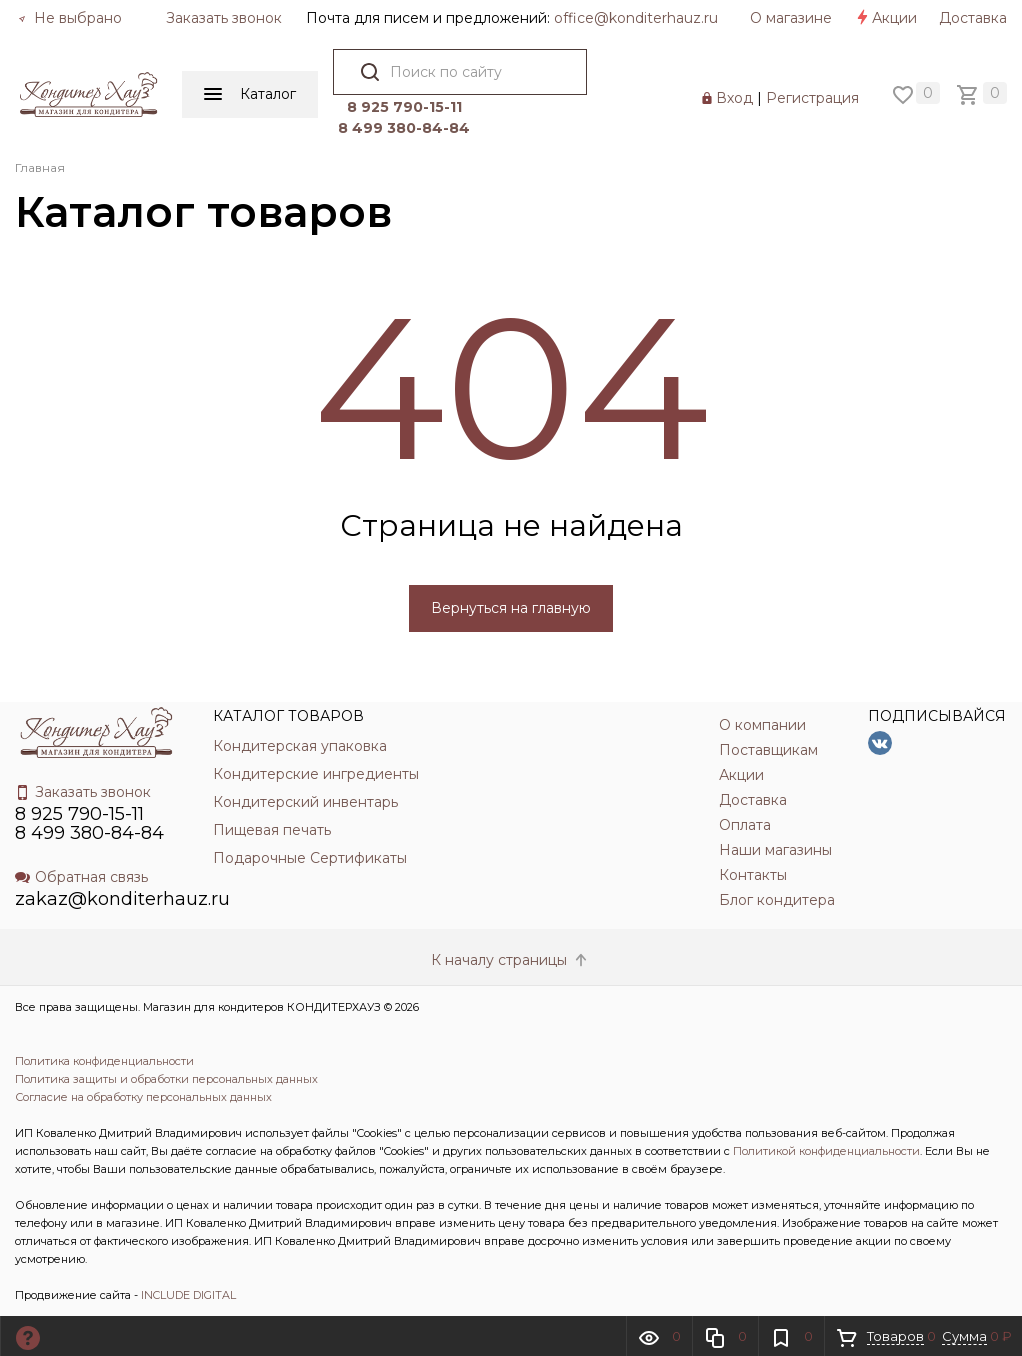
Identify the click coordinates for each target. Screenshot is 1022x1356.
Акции (885, 18)
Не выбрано (70, 18)
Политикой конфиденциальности (826, 1151)
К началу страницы (511, 960)
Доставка (973, 18)
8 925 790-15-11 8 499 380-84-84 (89, 823)
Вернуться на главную (511, 608)
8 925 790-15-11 (404, 107)
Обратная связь (81, 877)
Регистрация (812, 98)
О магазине (791, 18)
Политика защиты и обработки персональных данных (166, 1079)
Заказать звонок (224, 18)
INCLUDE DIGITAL (188, 1295)
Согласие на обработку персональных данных (143, 1097)
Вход (734, 98)
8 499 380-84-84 (404, 128)
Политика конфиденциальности (104, 1061)
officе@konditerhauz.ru (636, 18)
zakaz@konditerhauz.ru (122, 899)
